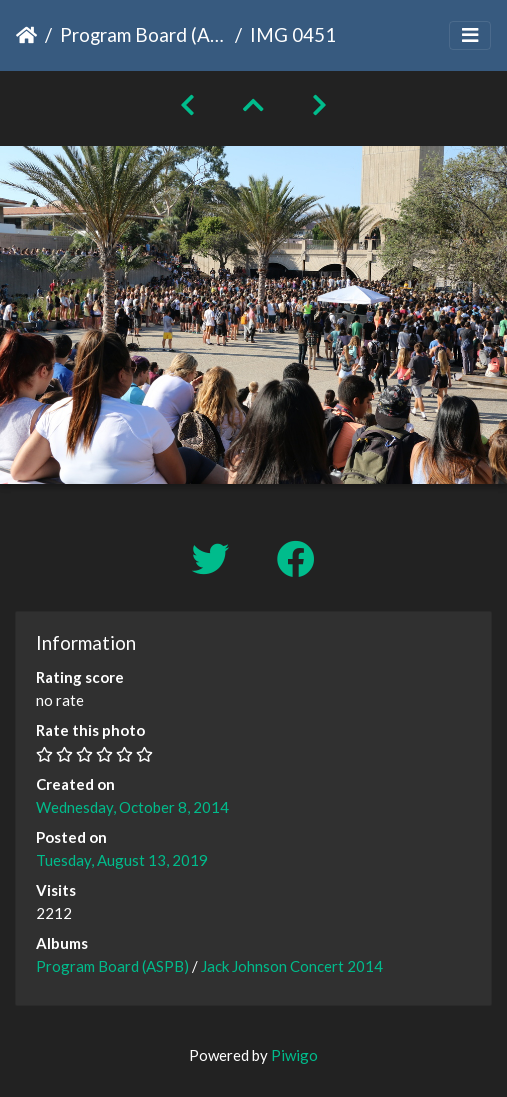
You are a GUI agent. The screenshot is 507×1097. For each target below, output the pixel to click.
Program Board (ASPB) (143, 34)
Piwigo (294, 1055)
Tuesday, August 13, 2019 (122, 860)
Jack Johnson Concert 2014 (292, 966)
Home (26, 35)
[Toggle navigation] (470, 35)
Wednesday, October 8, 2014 (132, 807)
